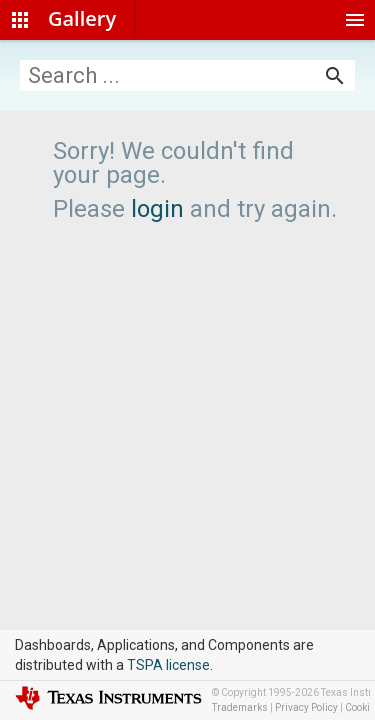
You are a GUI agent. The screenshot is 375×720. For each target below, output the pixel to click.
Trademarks (240, 707)
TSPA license (168, 665)
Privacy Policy (306, 707)
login (157, 209)
